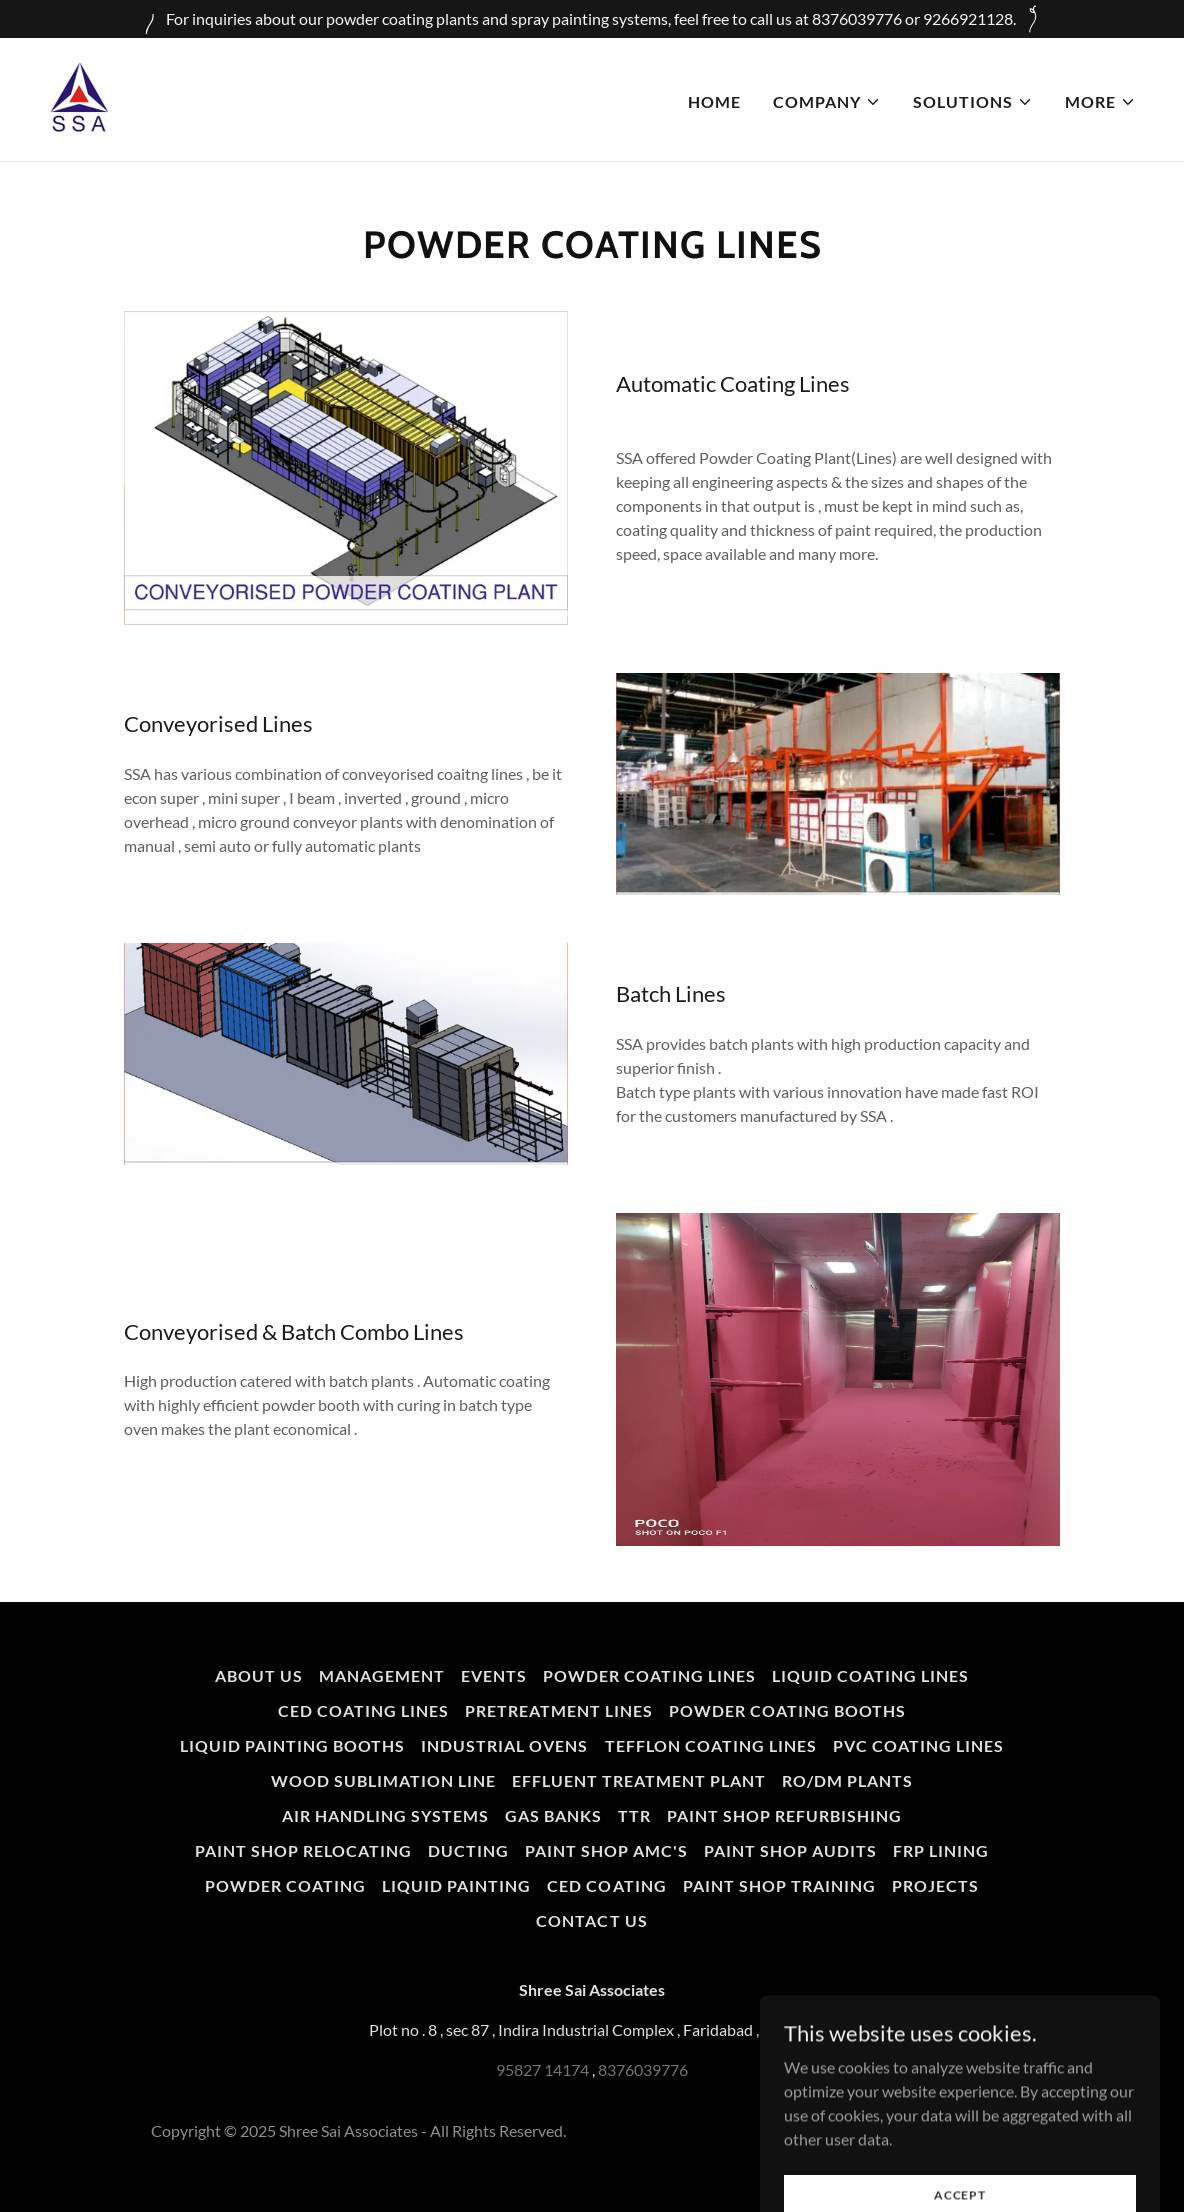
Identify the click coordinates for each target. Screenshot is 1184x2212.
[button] (827, 102)
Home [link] (714, 101)
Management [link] (382, 1675)
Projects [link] (935, 1885)
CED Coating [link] (606, 1885)
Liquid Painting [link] (456, 1885)
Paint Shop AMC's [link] (606, 1850)
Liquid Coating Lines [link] (870, 1675)
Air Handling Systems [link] (385, 1815)
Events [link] (494, 1675)
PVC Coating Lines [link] (918, 1745)
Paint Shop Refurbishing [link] (784, 1815)
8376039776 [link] (643, 2069)
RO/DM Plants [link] (847, 1780)
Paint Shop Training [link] (779, 1885)
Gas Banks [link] (553, 1815)
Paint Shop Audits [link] (790, 1850)
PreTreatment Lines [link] (559, 1710)
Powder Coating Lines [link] (649, 1675)
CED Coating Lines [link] (363, 1710)
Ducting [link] (468, 1850)
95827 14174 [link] (542, 2069)
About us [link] (259, 1675)
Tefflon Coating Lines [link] (711, 1745)
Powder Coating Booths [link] (787, 1710)
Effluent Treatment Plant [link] (639, 1780)
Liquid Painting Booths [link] (292, 1745)
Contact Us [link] (591, 1920)
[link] (78, 97)
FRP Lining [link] (941, 1850)
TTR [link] (634, 1815)
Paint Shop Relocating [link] (303, 1850)
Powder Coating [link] (285, 1885)
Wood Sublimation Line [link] (383, 1780)
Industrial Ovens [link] (504, 1745)
